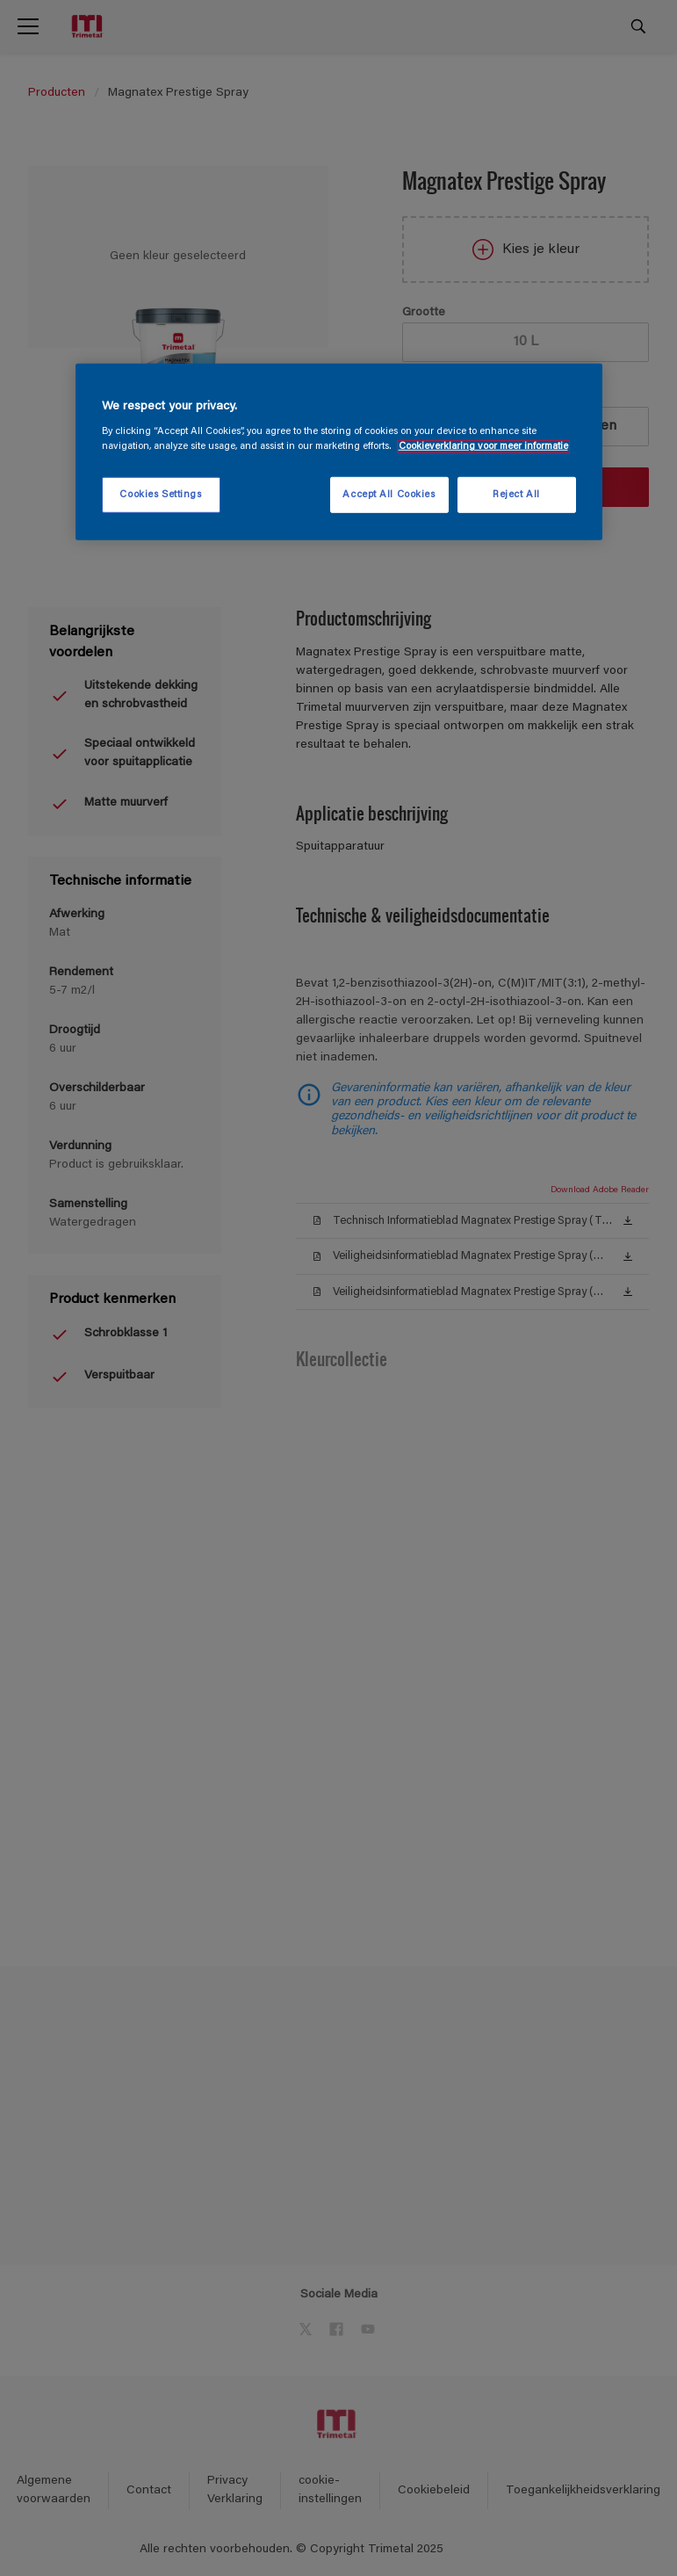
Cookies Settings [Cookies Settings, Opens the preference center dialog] (160, 494)
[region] (339, 452)
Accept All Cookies (388, 494)
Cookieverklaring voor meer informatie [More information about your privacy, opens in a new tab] (483, 447)
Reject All (516, 494)
